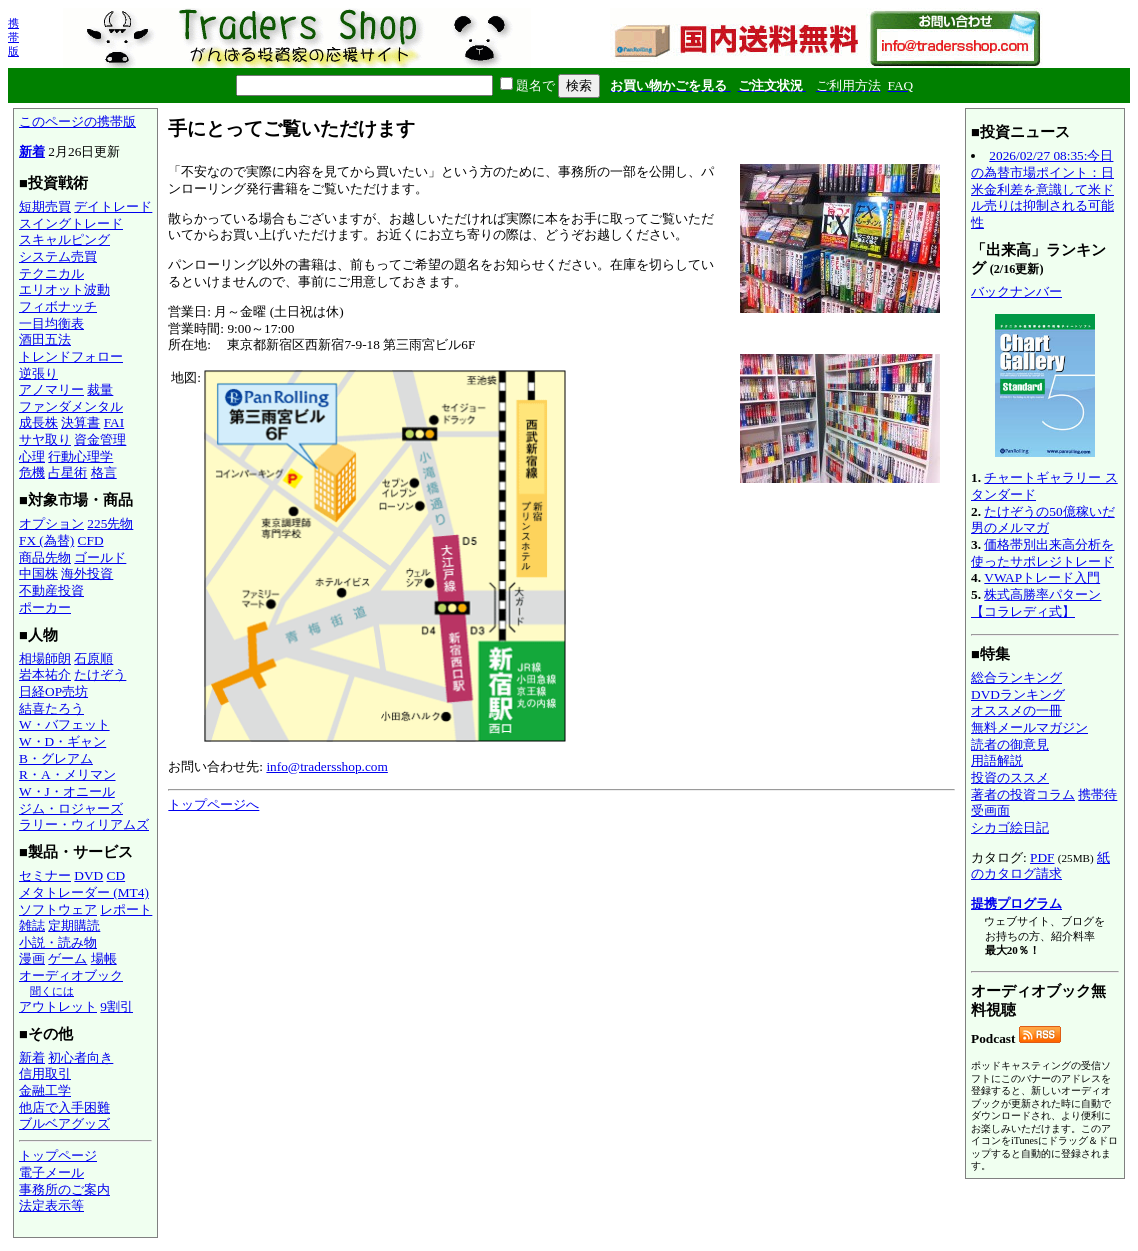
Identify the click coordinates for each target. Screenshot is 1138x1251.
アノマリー (51, 389)
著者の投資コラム (1023, 794)
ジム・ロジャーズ (71, 808)
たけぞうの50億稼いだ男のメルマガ (1043, 520)
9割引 (116, 1006)
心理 (32, 456)
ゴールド (100, 557)
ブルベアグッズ (64, 1123)
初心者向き (80, 1057)
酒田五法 (45, 339)
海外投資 (87, 573)
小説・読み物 (58, 942)
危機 (32, 472)
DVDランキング (1018, 694)
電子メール (51, 1172)
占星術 (67, 472)
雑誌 (32, 925)
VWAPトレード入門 (1042, 577)
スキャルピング (64, 239)
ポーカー (45, 607)
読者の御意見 (1010, 744)
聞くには (52, 991)
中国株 (38, 573)
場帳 (104, 958)
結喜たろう (51, 708)
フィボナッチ (58, 306)
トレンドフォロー (71, 356)
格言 (104, 472)
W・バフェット (64, 724)
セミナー (45, 875)
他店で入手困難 (64, 1107)
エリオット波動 (64, 289)
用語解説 (997, 760)
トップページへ (213, 804)
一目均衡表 (51, 323)
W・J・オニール (67, 791)
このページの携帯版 (77, 121)
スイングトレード (71, 223)
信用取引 (45, 1073)
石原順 (93, 658)
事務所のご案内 (64, 1189)
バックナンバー (1016, 291)
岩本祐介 (45, 674)
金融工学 (45, 1090)
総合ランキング (1016, 677)
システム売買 (58, 256)
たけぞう (100, 674)
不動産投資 (51, 590)
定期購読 (74, 925)
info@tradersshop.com (326, 766)
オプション (51, 523)
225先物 (110, 523)
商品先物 (45, 557)
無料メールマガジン (1029, 727)
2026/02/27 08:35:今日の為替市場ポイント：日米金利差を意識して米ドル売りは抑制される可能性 (1042, 189)
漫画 (32, 958)
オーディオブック (71, 975)
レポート (126, 909)
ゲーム (67, 958)
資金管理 (100, 439)
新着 (32, 151)
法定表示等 (51, 1205)
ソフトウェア (58, 909)
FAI (114, 422)
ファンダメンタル (71, 406)
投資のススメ (1010, 777)
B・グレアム (56, 758)
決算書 (80, 422)
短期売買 (45, 206)
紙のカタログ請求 (1040, 866)
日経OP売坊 (53, 691)
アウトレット (58, 1006)
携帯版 (13, 37)
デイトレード (113, 206)
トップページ (58, 1155)
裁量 (100, 389)
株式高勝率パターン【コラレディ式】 (1036, 603)
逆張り (38, 373)
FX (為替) (46, 540)
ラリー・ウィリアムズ (84, 824)
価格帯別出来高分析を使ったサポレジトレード (1042, 553)
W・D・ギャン (62, 741)
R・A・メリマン (67, 774)
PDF (1042, 857)
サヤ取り (45, 439)
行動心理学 (80, 456)
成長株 (38, 422)
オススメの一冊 (1016, 710)
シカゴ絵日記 (1010, 827)
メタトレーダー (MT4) (84, 892)
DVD (88, 875)
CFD (91, 540)
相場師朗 (45, 658)
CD (116, 875)
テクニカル (51, 273)
